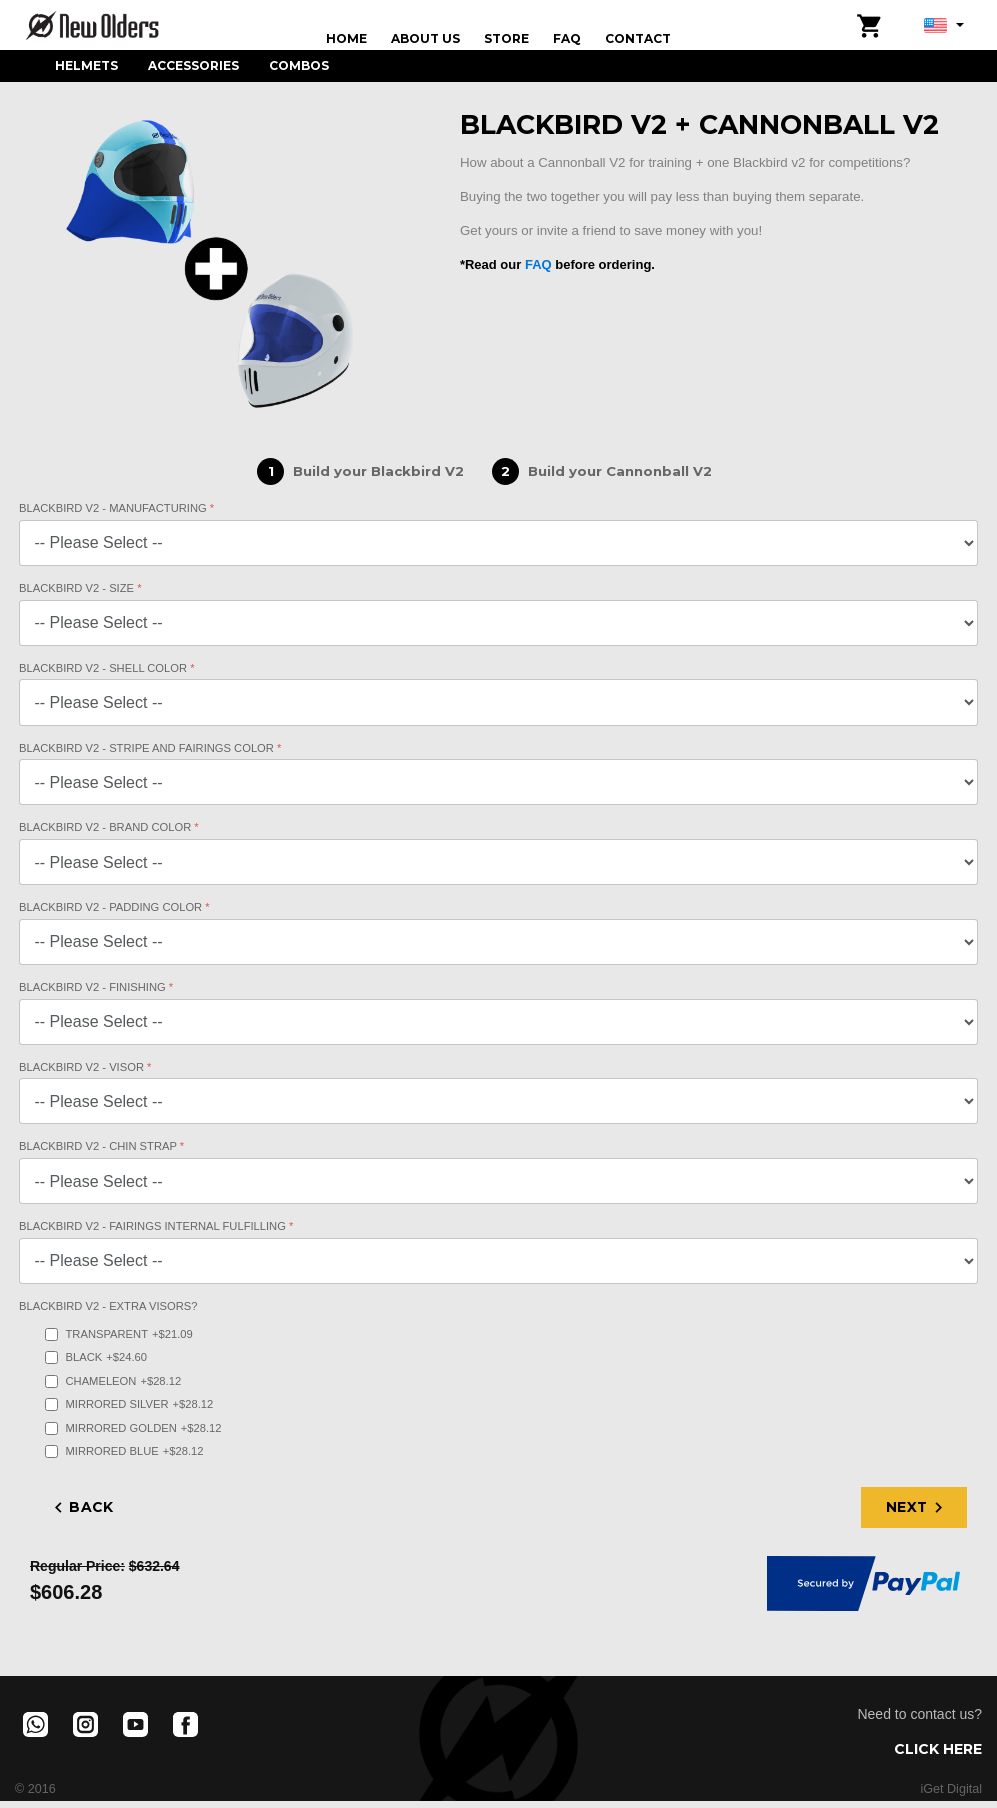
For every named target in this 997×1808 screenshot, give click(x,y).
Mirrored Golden (133, 1428)
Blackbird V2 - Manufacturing (114, 508)
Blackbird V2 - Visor (83, 1067)
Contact (638, 38)
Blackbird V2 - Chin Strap (99, 1146)
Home (346, 38)
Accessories (193, 65)
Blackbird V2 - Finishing (94, 987)
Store (506, 38)
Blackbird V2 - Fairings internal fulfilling (154, 1226)
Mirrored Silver (129, 1404)
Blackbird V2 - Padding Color (112, 907)
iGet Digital (951, 1789)
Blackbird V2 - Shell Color (104, 668)
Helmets (86, 65)
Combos (299, 65)
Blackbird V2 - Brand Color (106, 827)
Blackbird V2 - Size (78, 588)
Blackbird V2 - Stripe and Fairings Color (148, 748)
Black (96, 1357)
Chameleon (113, 1381)
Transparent (119, 1334)
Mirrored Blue (124, 1451)
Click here (938, 1749)
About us (425, 38)
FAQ (567, 38)
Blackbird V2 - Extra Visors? (108, 1306)
